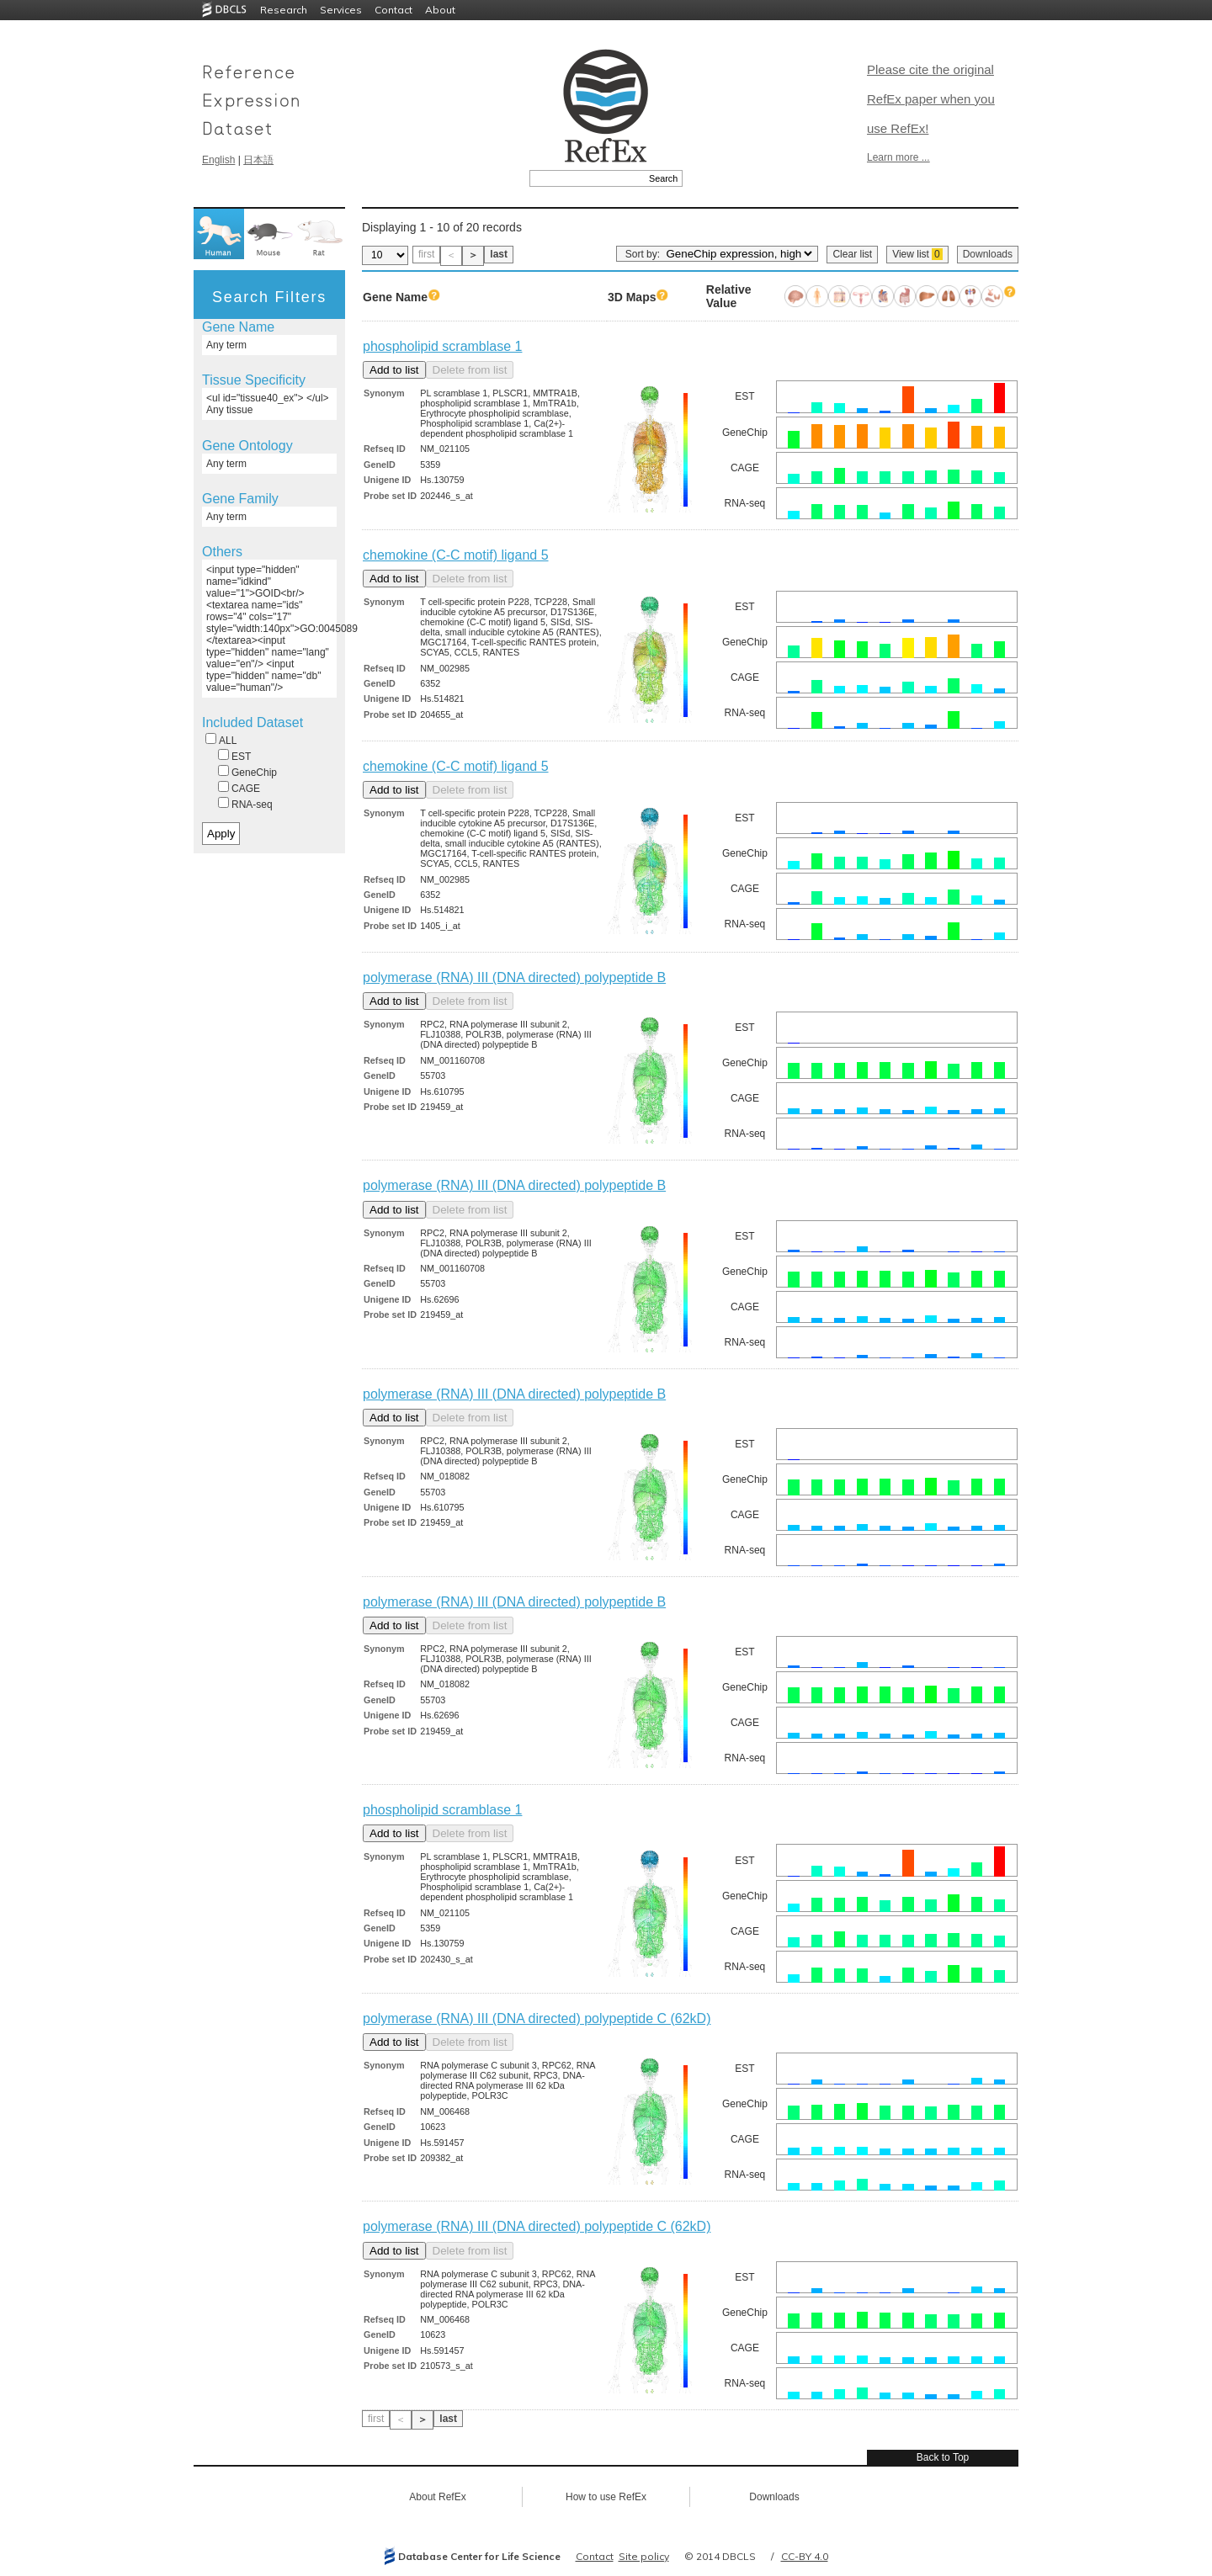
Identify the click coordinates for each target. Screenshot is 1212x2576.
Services (341, 9)
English (218, 160)
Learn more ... (898, 157)
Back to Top (943, 2457)
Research (283, 9)
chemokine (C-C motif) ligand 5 (456, 555)
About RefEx (437, 2497)
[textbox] (587, 178)
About (440, 9)
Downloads (988, 254)
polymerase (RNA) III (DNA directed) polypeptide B (514, 977)
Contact (393, 9)
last (499, 254)
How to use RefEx (606, 2497)
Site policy (644, 2556)
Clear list (852, 254)
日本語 (258, 160)
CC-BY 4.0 (804, 2556)
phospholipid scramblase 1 (442, 346)
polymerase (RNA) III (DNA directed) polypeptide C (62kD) (536, 2018)
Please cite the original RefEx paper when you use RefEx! (931, 98)
